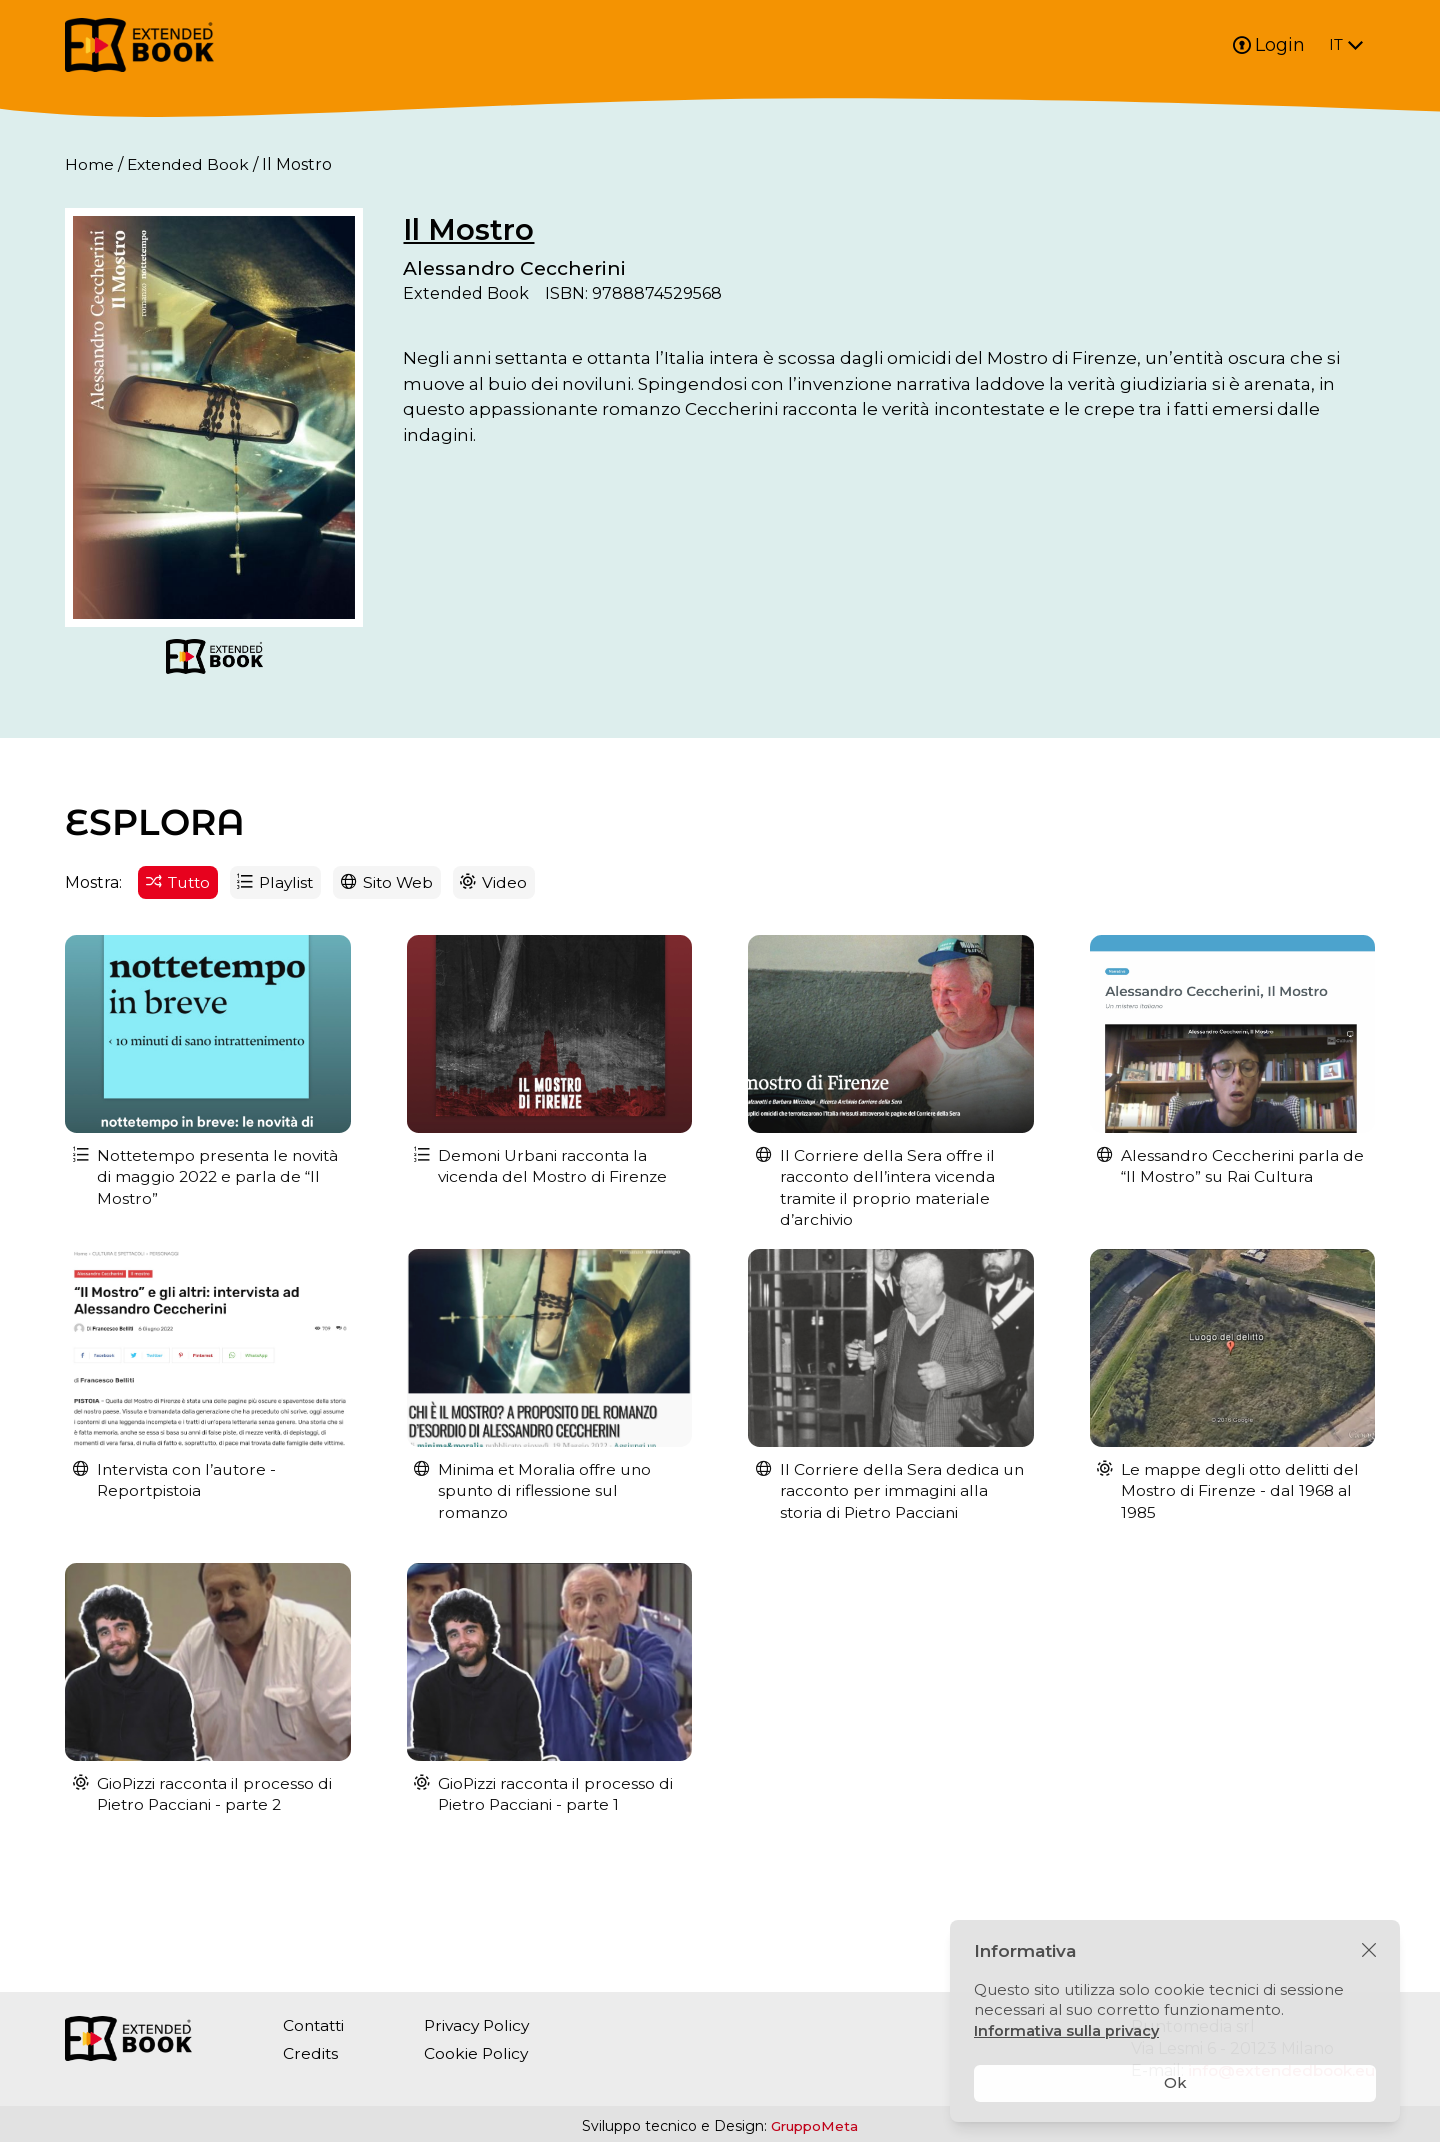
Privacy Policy (483, 2025)
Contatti (315, 2025)
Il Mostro (541, 229)
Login (1269, 45)
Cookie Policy (481, 2053)
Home (89, 164)
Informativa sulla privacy (1068, 2030)
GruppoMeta (815, 2126)
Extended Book (190, 164)
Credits (311, 2053)
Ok (1175, 2082)
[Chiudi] (1369, 1951)
